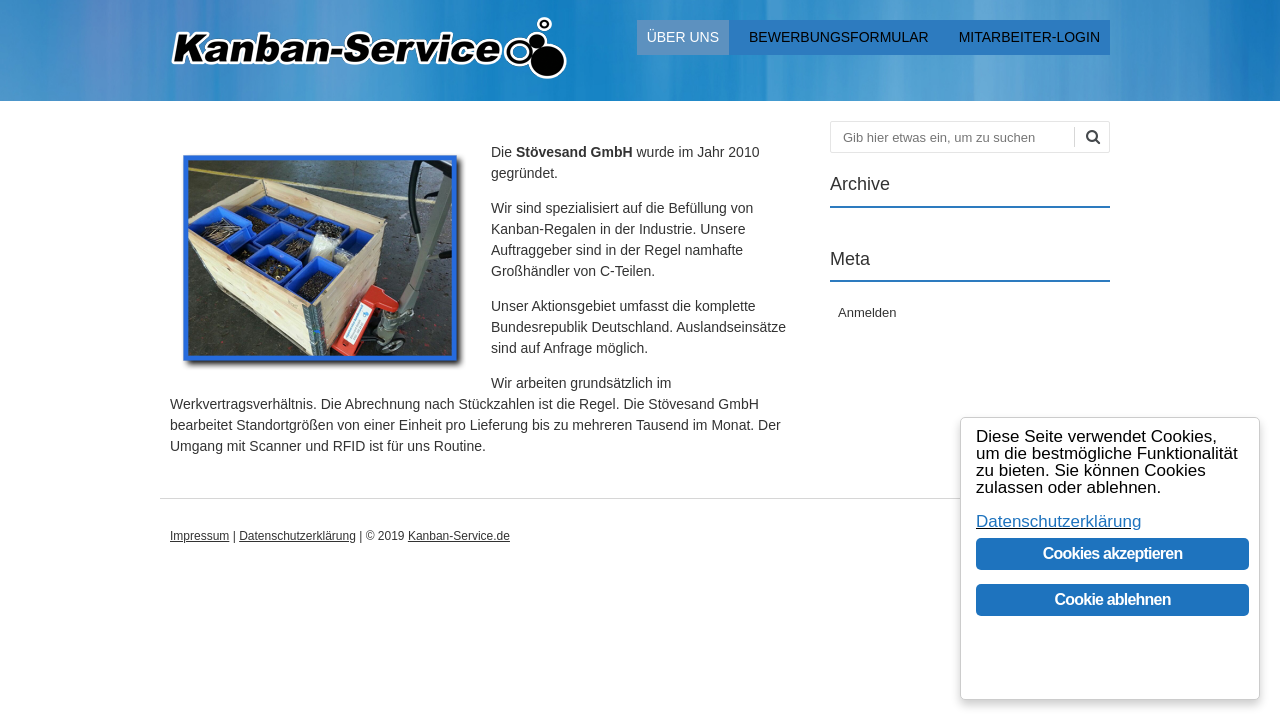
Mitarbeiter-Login (1029, 37)
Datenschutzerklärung (297, 536)
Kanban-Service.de (459, 536)
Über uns (683, 37)
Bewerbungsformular (839, 37)
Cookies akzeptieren (1113, 553)
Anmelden (867, 312)
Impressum (199, 536)
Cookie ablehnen (1113, 599)
